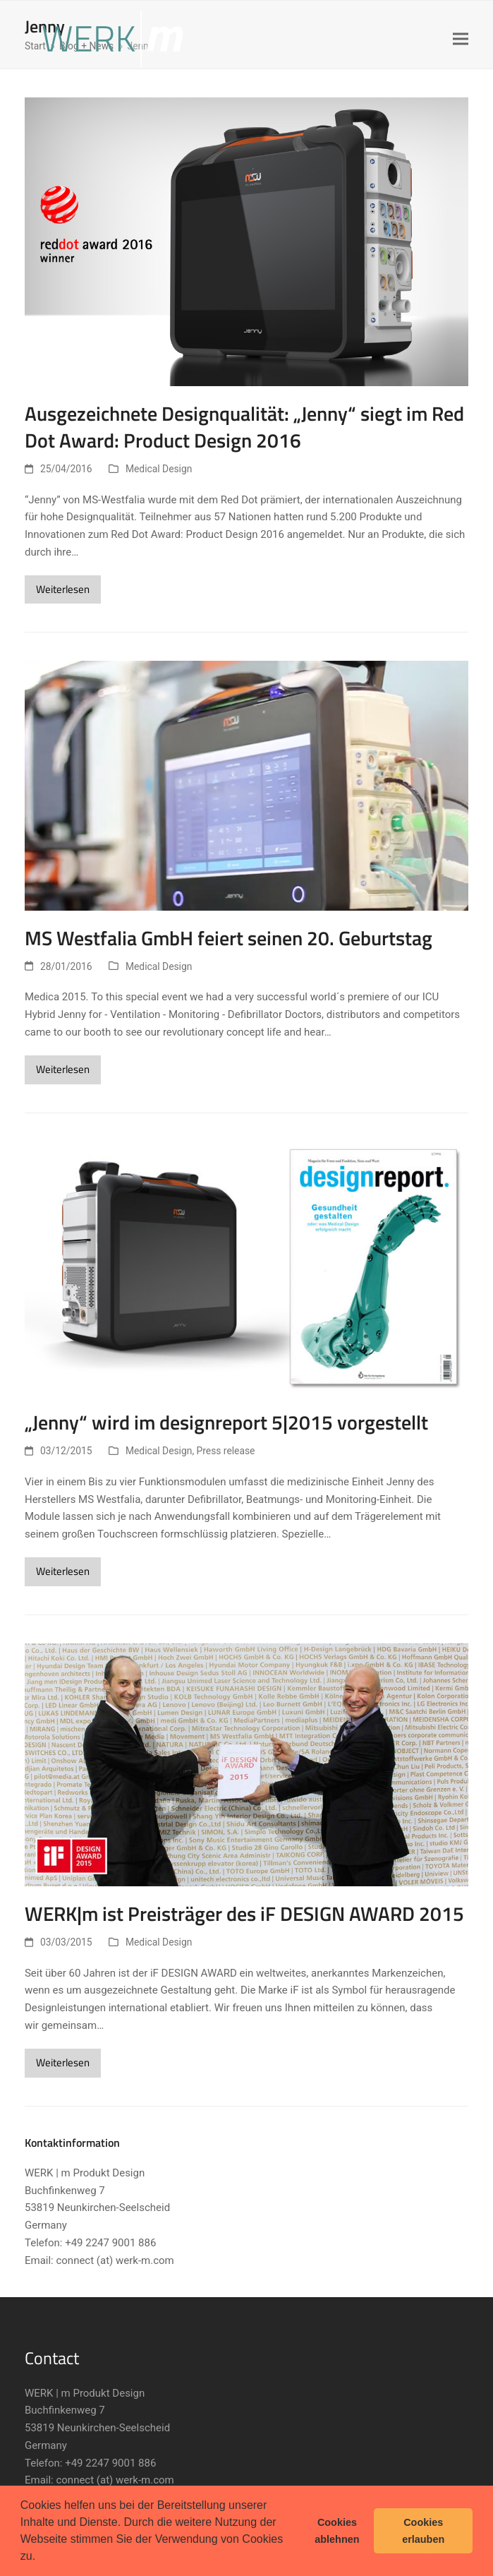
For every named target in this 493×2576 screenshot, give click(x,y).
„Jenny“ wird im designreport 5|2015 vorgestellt (226, 1422)
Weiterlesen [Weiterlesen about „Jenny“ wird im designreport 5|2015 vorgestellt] (63, 1571)
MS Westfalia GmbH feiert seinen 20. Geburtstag (228, 938)
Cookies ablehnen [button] (337, 2531)
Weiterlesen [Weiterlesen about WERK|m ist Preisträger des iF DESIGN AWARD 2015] (63, 2062)
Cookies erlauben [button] (423, 2531)
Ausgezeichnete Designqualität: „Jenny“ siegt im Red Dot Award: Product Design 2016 (244, 427)
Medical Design (159, 468)
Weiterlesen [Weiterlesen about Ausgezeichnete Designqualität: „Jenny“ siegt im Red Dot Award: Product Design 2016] (63, 589)
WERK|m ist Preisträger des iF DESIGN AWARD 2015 (244, 1914)
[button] (41, 2558)
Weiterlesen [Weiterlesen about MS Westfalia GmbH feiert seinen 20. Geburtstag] (63, 1069)
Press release (226, 1450)
